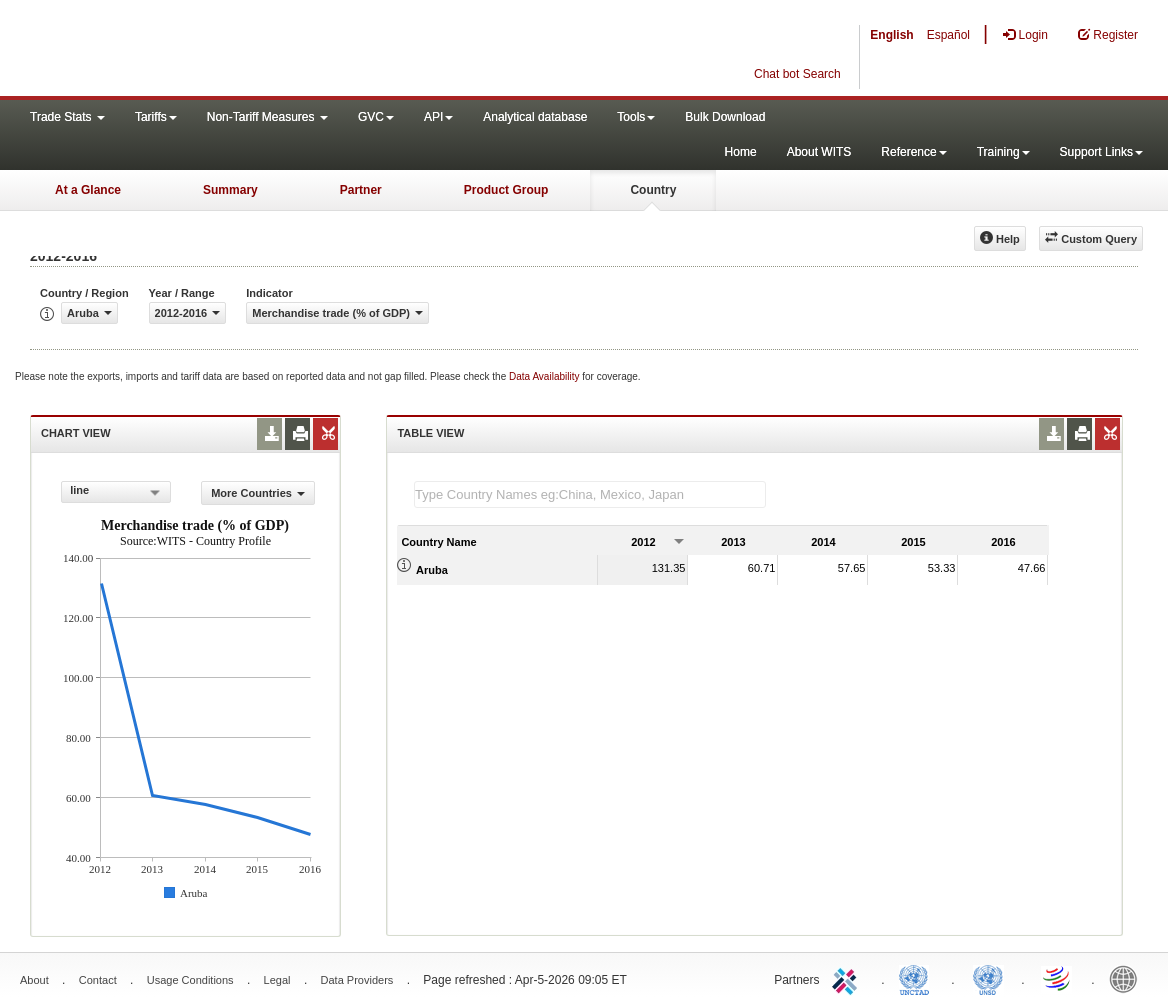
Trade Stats (67, 117)
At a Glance (88, 190)
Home (741, 152)
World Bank (1128, 978)
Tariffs (156, 117)
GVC (376, 117)
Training (1003, 152)
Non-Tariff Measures (267, 117)
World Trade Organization (1058, 978)
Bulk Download (725, 117)
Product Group (506, 190)
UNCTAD (918, 978)
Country (653, 190)
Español (948, 35)
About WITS (819, 152)
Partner (361, 190)
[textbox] (590, 494)
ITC (848, 978)
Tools (636, 117)
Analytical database (535, 117)
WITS (200, 50)
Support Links (1101, 152)
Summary (230, 190)
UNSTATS (988, 978)
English (891, 35)
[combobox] (115, 492)
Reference (913, 152)
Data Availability (545, 376)
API (438, 117)
